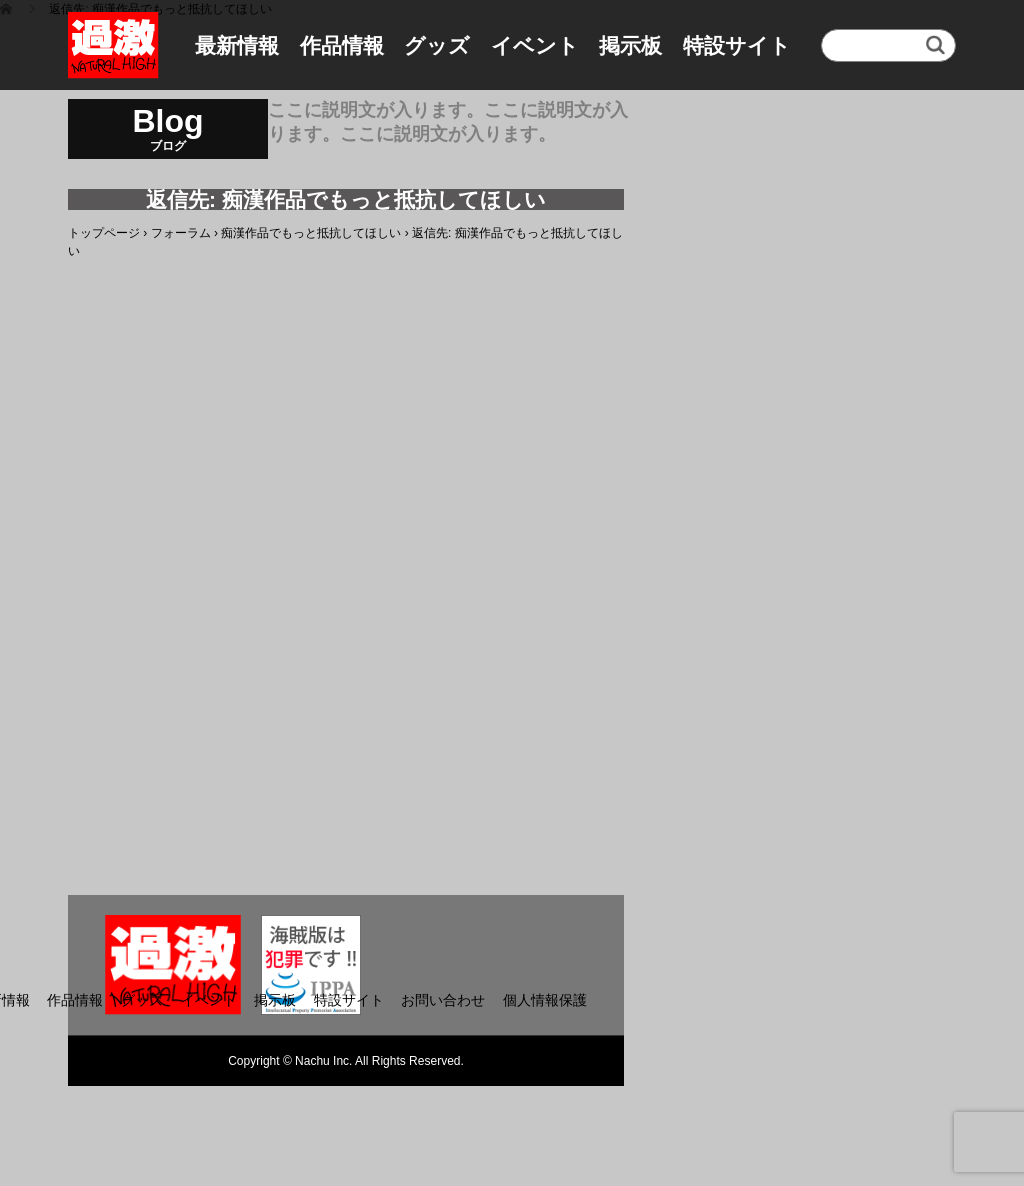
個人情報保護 (545, 1000)
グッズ (437, 45)
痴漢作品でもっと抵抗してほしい (311, 233)
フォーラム (181, 233)
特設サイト (737, 45)
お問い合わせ (443, 1000)
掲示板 (630, 45)
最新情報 (237, 45)
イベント (535, 45)
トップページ (104, 233)
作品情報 (342, 45)
